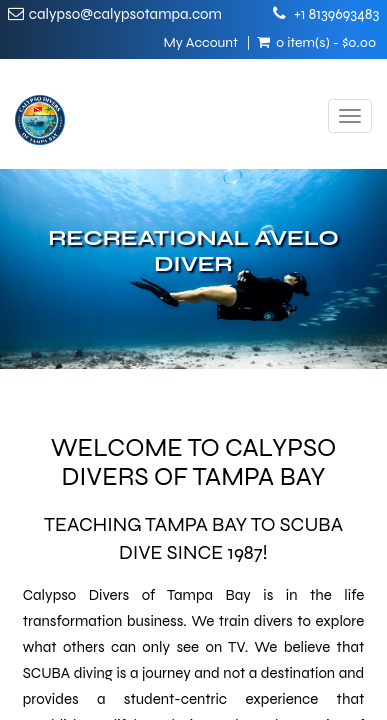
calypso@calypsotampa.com (125, 14)
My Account (200, 43)
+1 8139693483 (336, 14)
